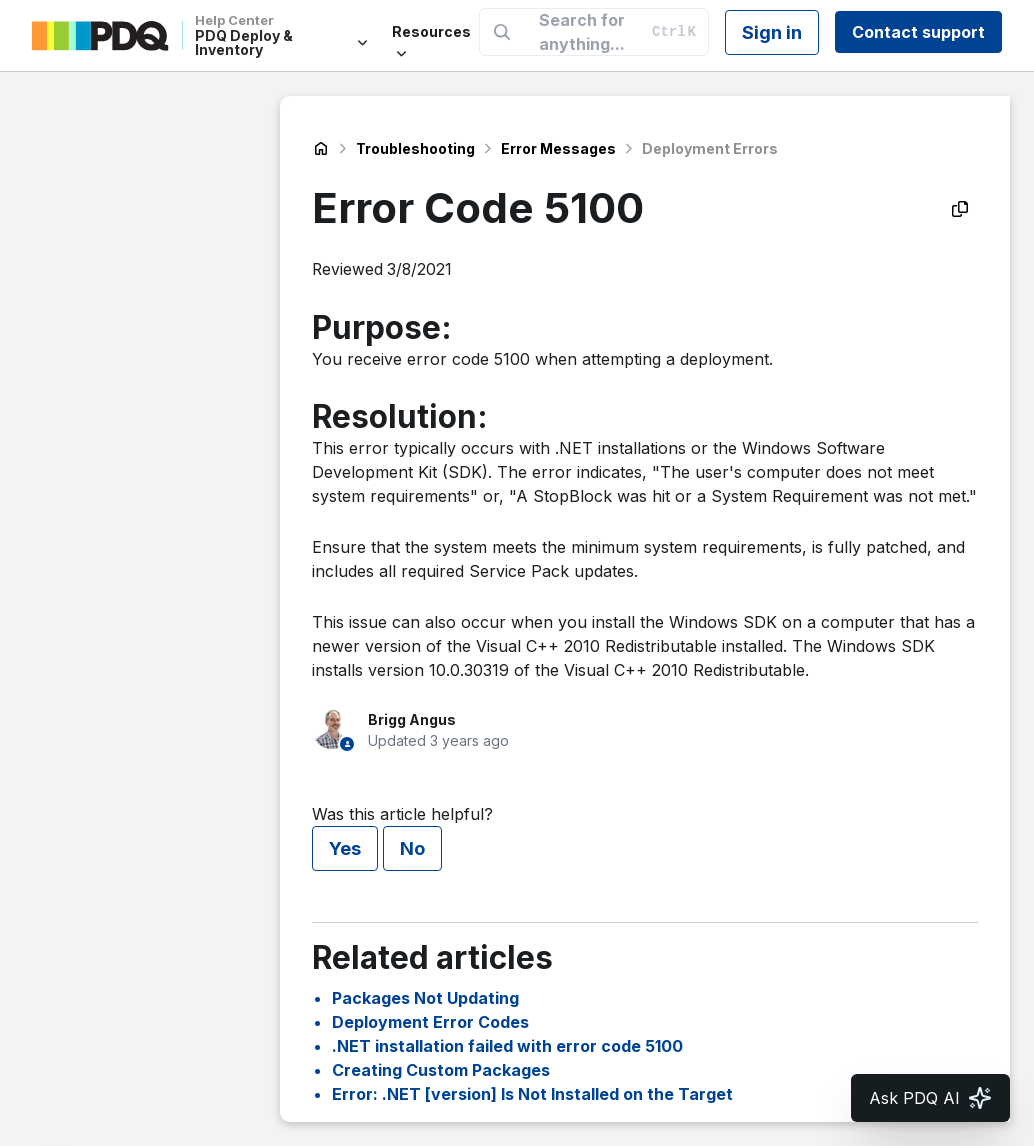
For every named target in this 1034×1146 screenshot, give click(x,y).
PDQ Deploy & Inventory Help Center (321, 149)
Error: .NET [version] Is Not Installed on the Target (532, 1094)
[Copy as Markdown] (960, 209)
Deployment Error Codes (430, 1022)
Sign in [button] (772, 32)
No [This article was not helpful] (412, 848)
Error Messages (558, 148)
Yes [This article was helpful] (345, 848)
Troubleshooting (415, 148)
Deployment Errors (710, 148)
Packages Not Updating (425, 998)
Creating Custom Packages (441, 1070)
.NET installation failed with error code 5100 (507, 1046)
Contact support (918, 32)
